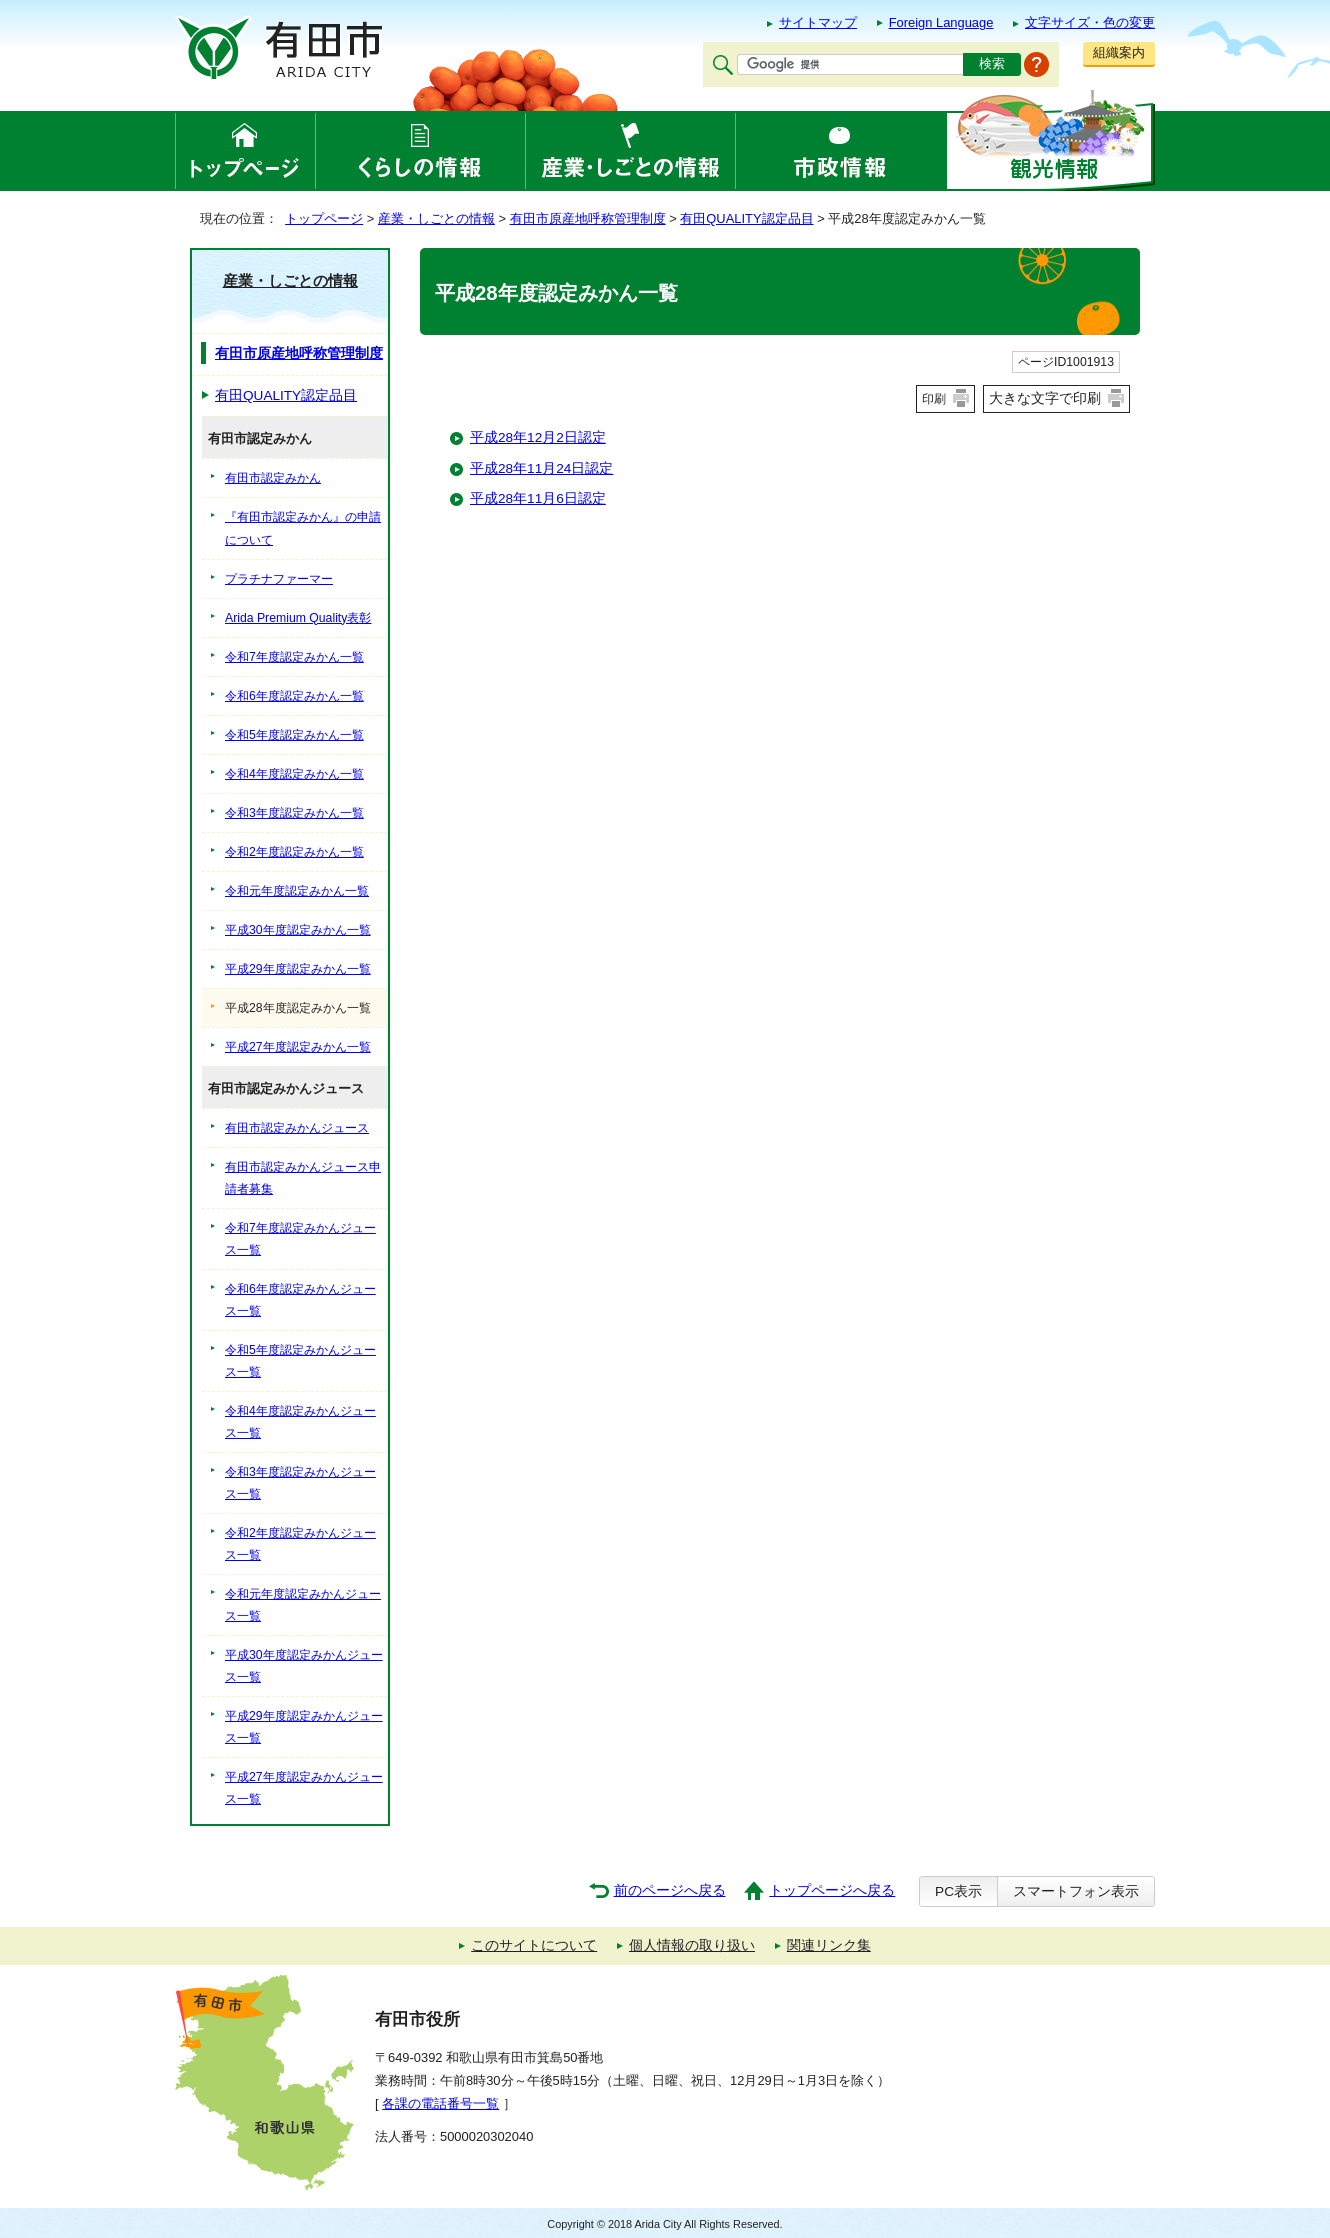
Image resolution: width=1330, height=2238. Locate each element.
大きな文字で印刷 (1045, 398)
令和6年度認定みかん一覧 (294, 696)
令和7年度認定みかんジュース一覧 (300, 1239)
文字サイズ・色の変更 (1090, 22)
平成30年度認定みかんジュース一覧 (304, 1666)
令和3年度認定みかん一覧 (294, 813)
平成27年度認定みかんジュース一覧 (304, 1788)
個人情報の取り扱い (692, 1945)
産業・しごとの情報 (436, 218)
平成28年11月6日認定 (538, 498)
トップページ (324, 218)
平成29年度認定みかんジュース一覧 (304, 1727)
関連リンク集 (829, 1945)
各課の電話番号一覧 (440, 2103)
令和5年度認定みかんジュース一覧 (300, 1361)
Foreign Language (941, 22)
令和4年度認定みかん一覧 (294, 774)
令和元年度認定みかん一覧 (297, 891)
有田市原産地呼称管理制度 (588, 218)
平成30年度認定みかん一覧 (298, 930)
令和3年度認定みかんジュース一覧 (300, 1483)
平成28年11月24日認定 (541, 468)
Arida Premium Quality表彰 (298, 618)
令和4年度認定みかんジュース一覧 (300, 1422)
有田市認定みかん (273, 478)
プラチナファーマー (279, 579)
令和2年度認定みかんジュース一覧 (300, 1544)
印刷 (934, 399)
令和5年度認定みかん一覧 (294, 735)
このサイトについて (534, 1945)
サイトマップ (818, 22)
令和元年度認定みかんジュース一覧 (303, 1605)
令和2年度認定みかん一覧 (294, 852)
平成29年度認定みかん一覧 (298, 969)
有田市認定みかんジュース (297, 1128)
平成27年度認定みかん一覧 (298, 1047)
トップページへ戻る (832, 1890)
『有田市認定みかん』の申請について (303, 528)
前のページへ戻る (670, 1890)
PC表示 (958, 1891)
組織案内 (1119, 52)
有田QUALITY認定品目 (746, 218)
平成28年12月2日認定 (538, 437)
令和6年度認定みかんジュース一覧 (300, 1300)
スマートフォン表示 (1076, 1891)
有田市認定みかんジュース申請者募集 (303, 1178)
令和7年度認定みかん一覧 (294, 657)
